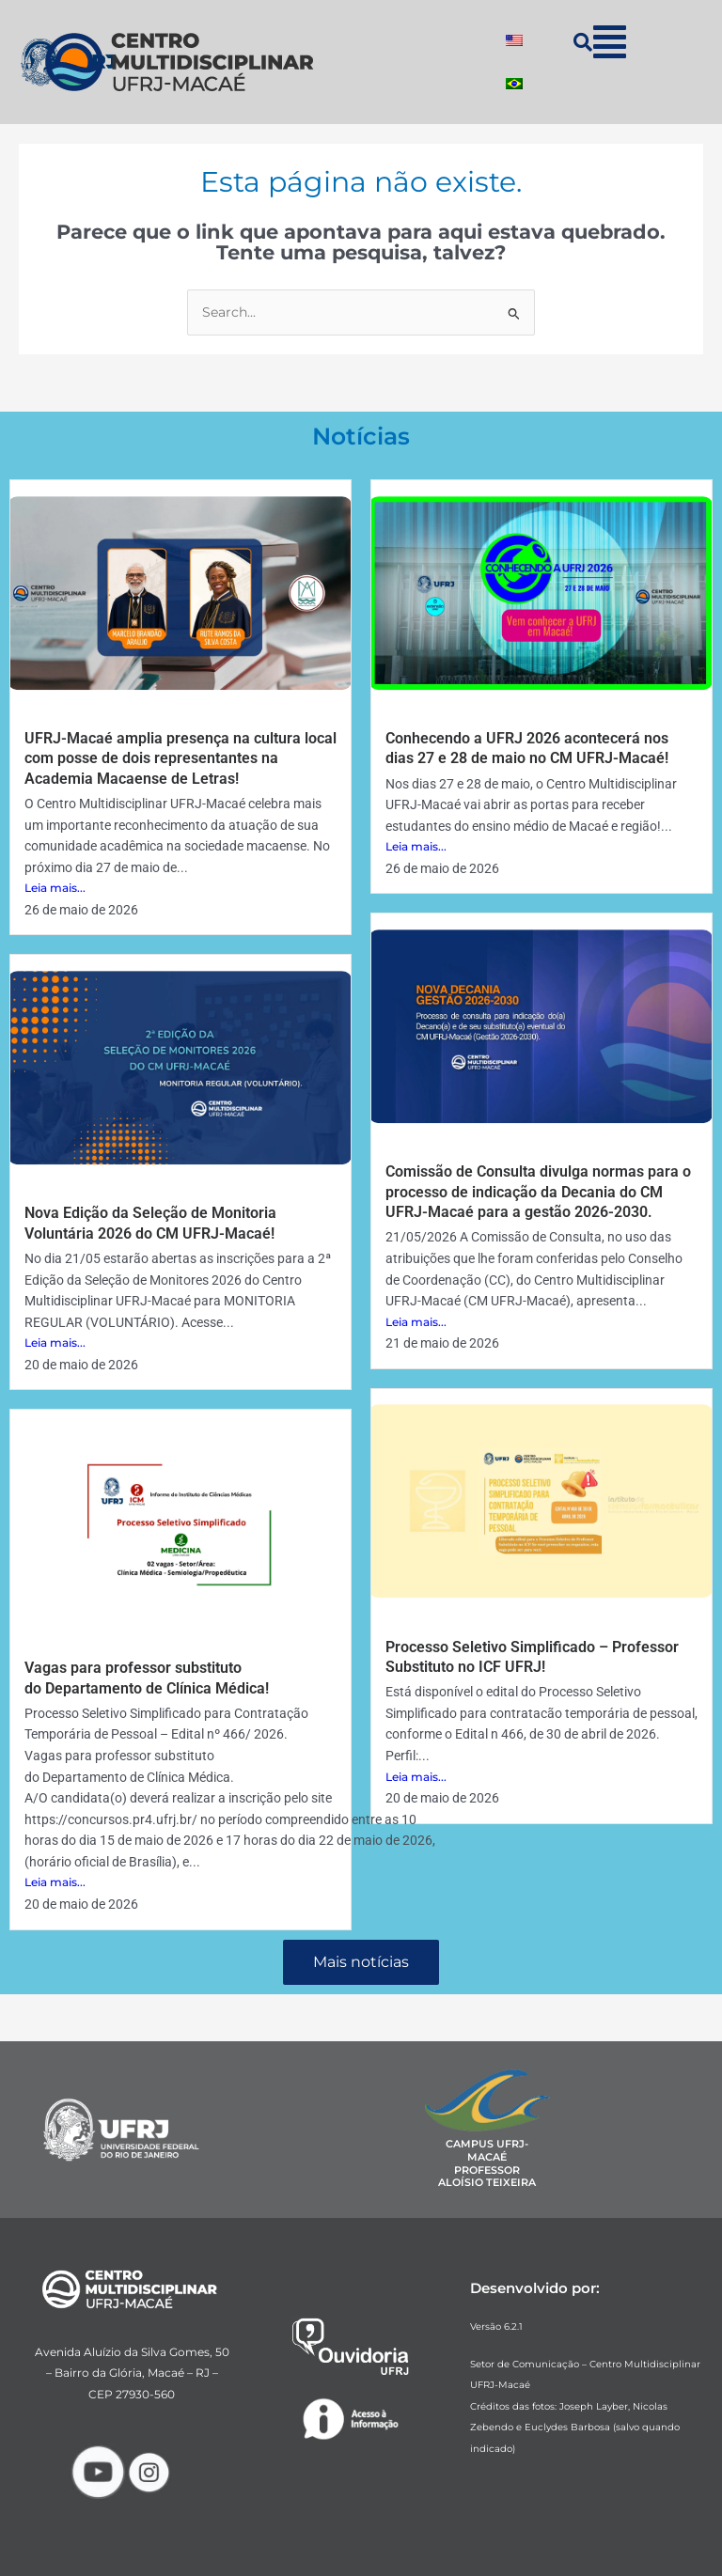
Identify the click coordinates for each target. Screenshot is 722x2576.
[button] (610, 41)
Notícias (361, 436)
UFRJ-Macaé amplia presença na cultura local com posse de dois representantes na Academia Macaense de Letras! (180, 758)
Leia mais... (55, 888)
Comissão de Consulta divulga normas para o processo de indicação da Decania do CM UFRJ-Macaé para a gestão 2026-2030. (538, 1192)
